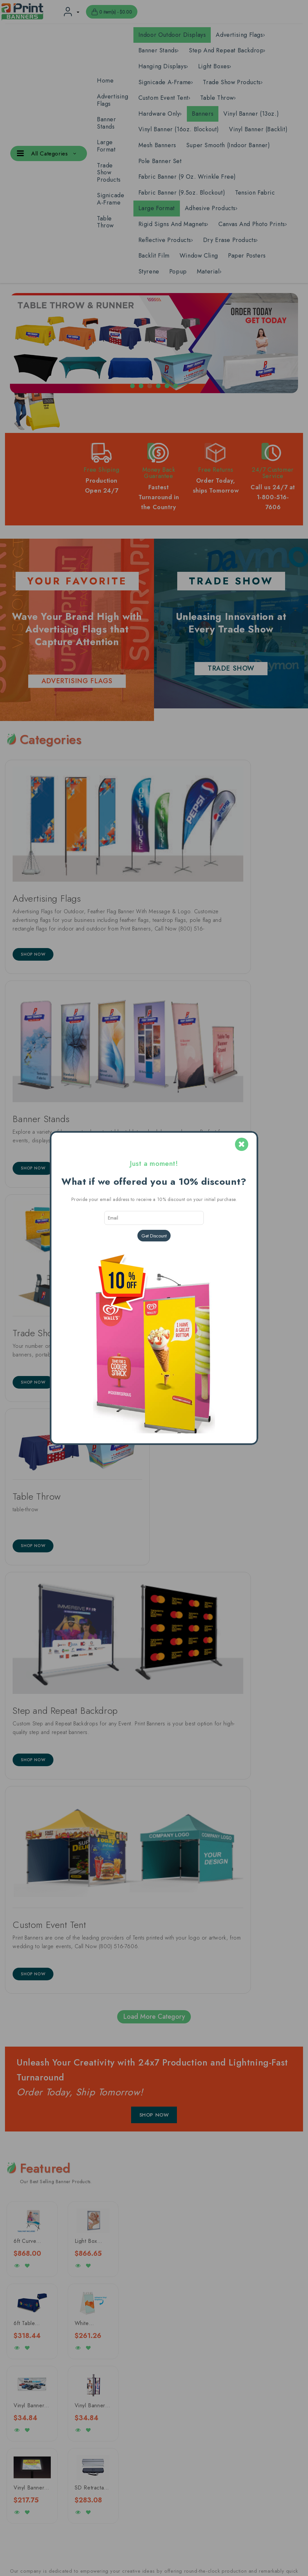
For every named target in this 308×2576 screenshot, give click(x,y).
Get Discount (154, 1235)
